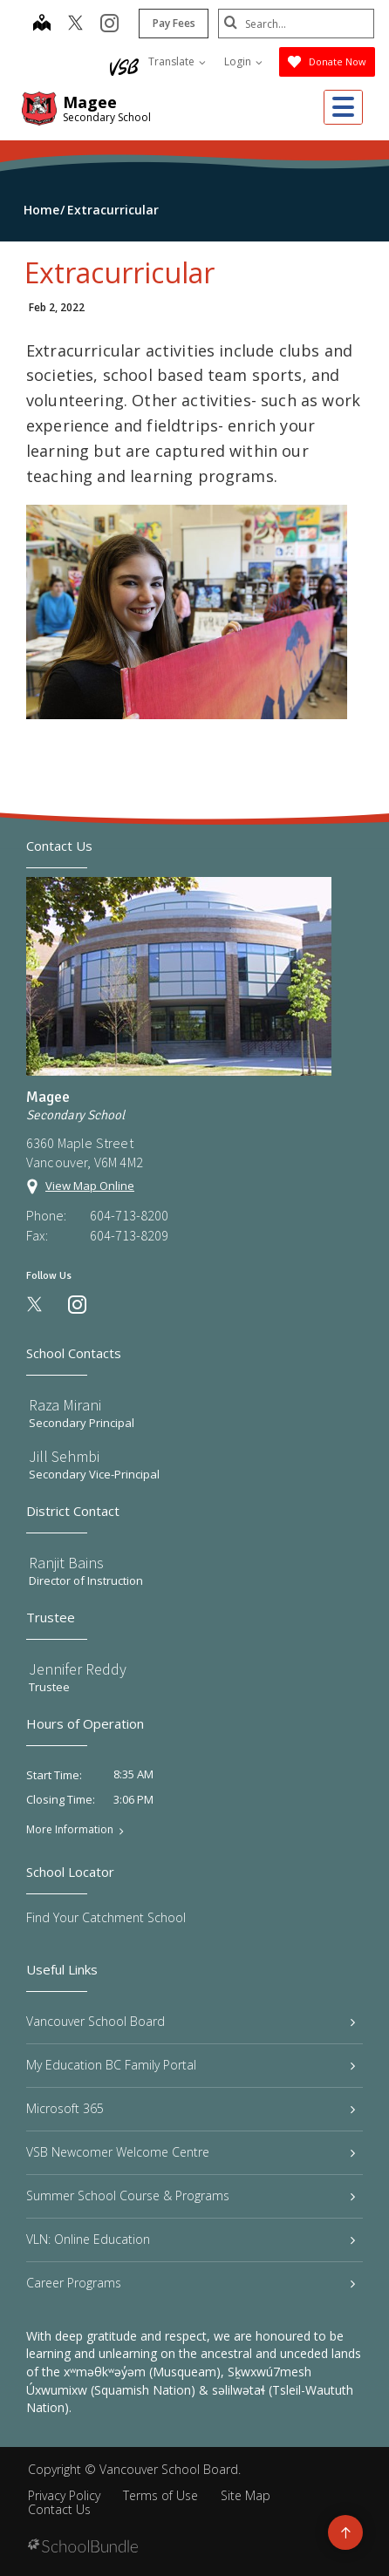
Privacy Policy (64, 2495)
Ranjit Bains (66, 1563)
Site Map (245, 2495)
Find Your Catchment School (106, 1917)
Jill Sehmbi (64, 1456)
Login (243, 61)
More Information (69, 1830)
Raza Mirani (65, 1405)
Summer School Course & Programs (190, 2195)
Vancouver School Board (190, 2021)
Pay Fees (173, 23)
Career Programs (190, 2282)
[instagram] (108, 24)
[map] (41, 24)
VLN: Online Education (190, 2239)
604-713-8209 (129, 1235)
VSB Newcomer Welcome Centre (190, 2152)
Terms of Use (160, 2495)
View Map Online (89, 1185)
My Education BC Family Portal (190, 2064)
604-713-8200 (129, 1215)
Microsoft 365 (190, 2108)
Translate (177, 61)
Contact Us (59, 2509)
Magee (90, 102)
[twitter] (74, 24)
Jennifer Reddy (77, 1669)
